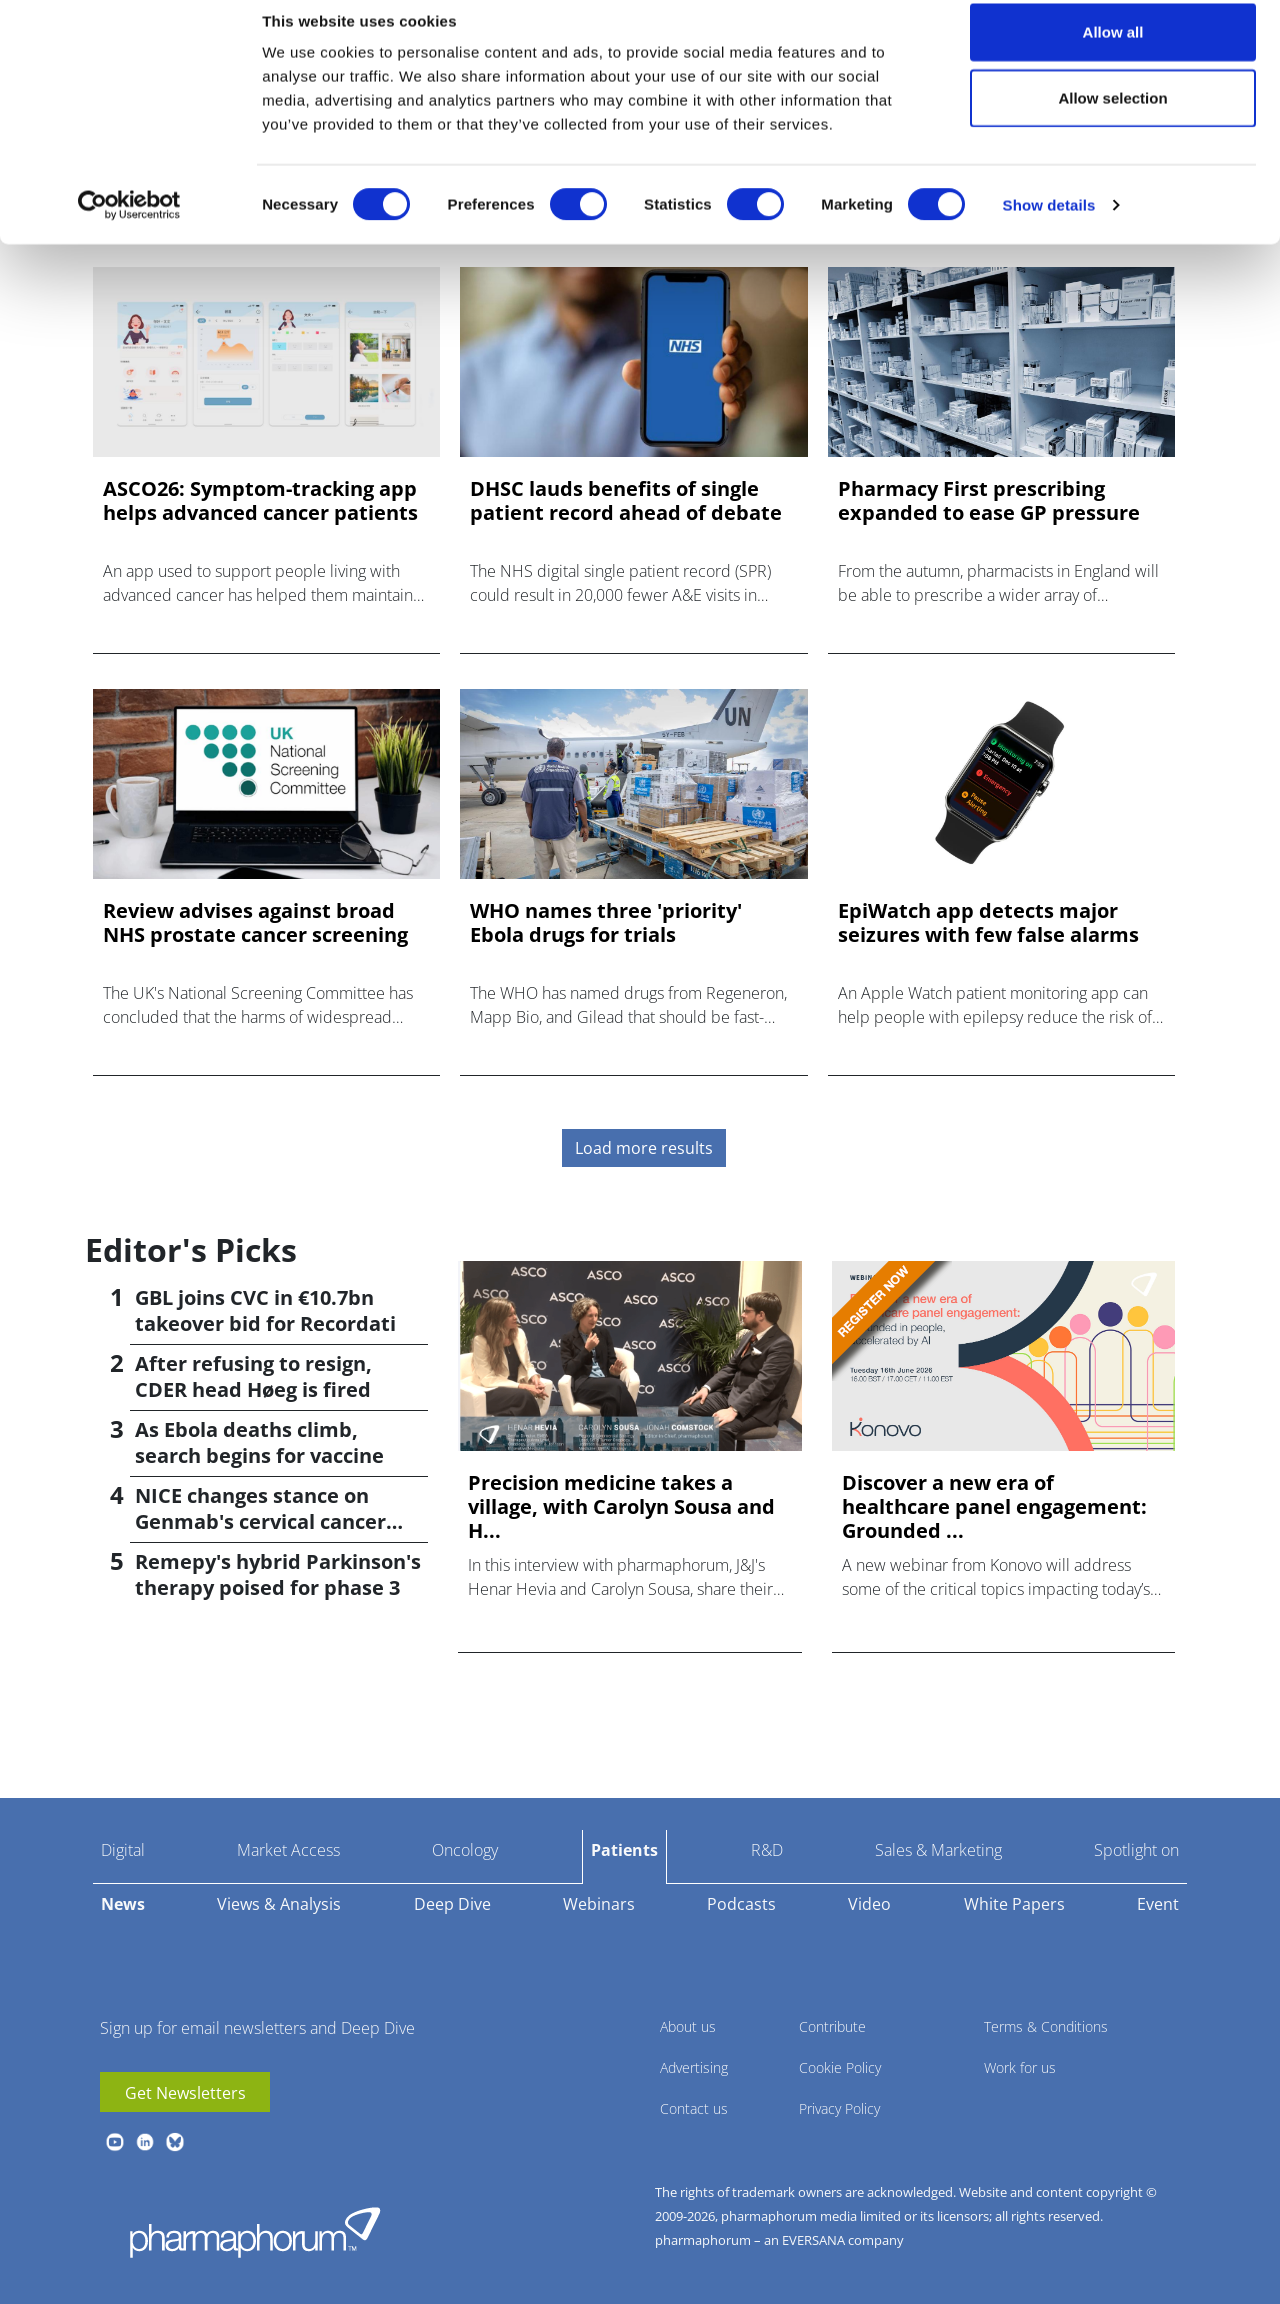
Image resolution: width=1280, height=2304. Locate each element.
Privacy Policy (839, 2108)
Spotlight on (1136, 1850)
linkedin (145, 2142)
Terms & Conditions (1046, 2026)
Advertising (694, 2067)
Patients (624, 1850)
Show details (1049, 225)
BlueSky (175, 2142)
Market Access (288, 1850)
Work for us (1020, 2067)
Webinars (599, 1904)
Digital (123, 1850)
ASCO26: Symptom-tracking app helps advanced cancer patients (260, 501)
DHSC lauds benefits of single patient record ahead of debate (626, 501)
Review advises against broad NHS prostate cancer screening (255, 923)
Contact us (694, 2108)
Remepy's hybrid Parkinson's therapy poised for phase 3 (278, 1574)
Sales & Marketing (938, 1850)
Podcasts (741, 1904)
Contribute (832, 2026)
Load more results (644, 1148)
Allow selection (1112, 118)
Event (1158, 1904)
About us (688, 2026)
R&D (767, 1850)
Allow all (1113, 52)
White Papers (1014, 1904)
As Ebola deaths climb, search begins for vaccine (259, 1442)
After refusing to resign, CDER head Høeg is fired (253, 1376)
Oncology (465, 1850)
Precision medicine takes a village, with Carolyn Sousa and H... (621, 1507)
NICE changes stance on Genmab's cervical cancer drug (260, 1521)
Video (869, 1904)
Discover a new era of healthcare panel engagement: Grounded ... (994, 1507)
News (123, 1904)
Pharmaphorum (255, 2232)
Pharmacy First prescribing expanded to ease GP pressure (989, 501)
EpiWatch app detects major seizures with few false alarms (988, 923)
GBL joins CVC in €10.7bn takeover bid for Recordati (265, 1310)
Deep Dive (452, 1904)
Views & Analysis (279, 1904)
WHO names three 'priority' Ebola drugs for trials (606, 923)
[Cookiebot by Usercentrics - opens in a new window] (129, 226)
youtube (115, 2142)
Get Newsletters (185, 2093)
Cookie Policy (840, 2067)
